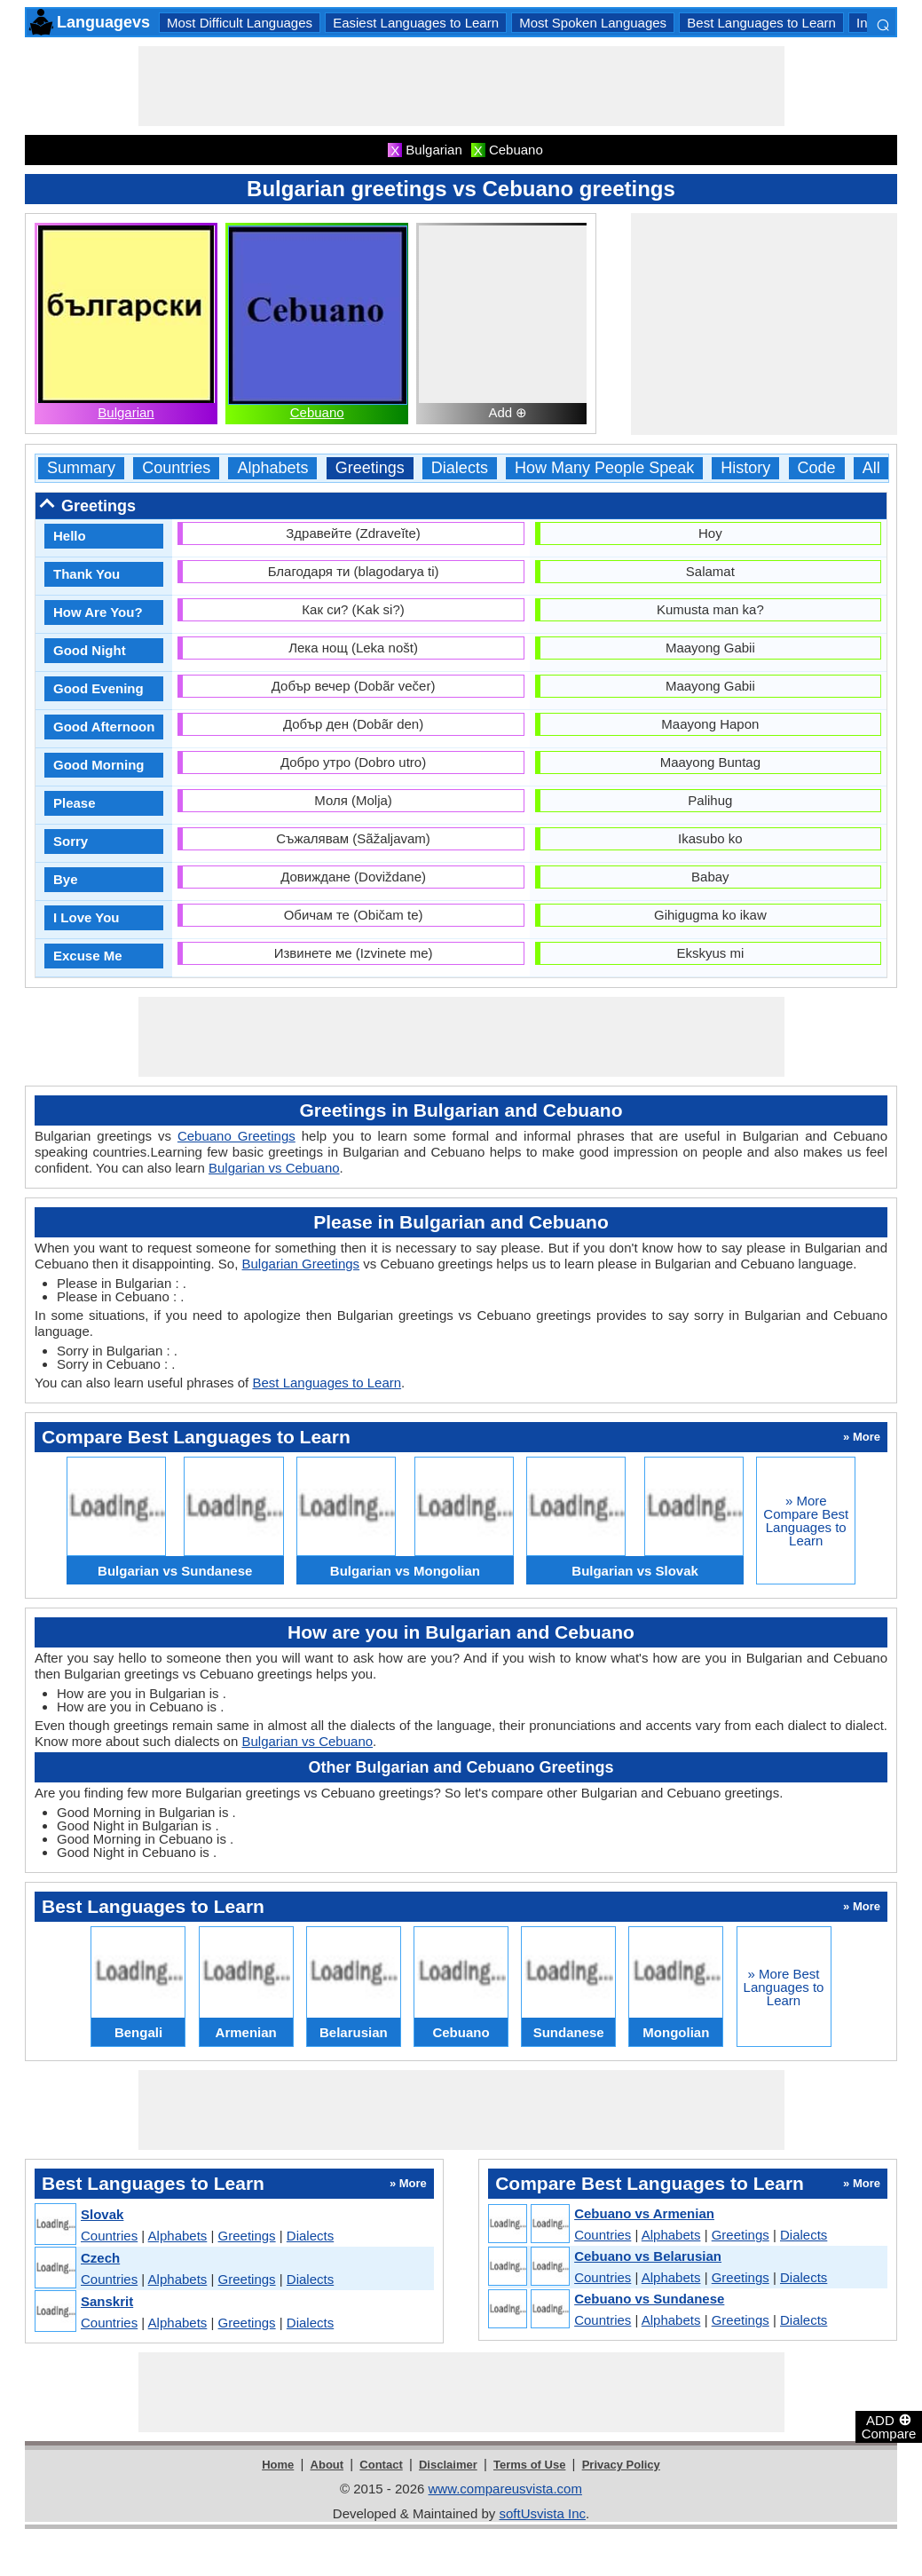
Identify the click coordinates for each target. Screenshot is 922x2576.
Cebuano (317, 412)
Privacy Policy (621, 2464)
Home (278, 2464)
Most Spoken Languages (592, 22)
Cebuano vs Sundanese (649, 2298)
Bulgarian (126, 412)
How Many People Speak (604, 468)
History (745, 468)
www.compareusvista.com (505, 2488)
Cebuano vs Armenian (644, 2213)
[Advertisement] (461, 86)
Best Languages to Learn (761, 22)
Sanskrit (107, 2301)
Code (817, 468)
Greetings (370, 468)
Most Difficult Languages (239, 22)
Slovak (102, 2214)
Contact (380, 2464)
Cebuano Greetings (236, 1135)
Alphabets (272, 468)
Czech (100, 2257)
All (871, 468)
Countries (176, 468)
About (327, 2464)
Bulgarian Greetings (301, 1263)
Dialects (459, 468)
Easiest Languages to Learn (416, 22)
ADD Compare (889, 2426)
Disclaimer (448, 2464)
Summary (81, 468)
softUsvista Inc (542, 2513)
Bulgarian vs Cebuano (274, 1167)
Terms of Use (529, 2464)
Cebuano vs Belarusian (647, 2256)
